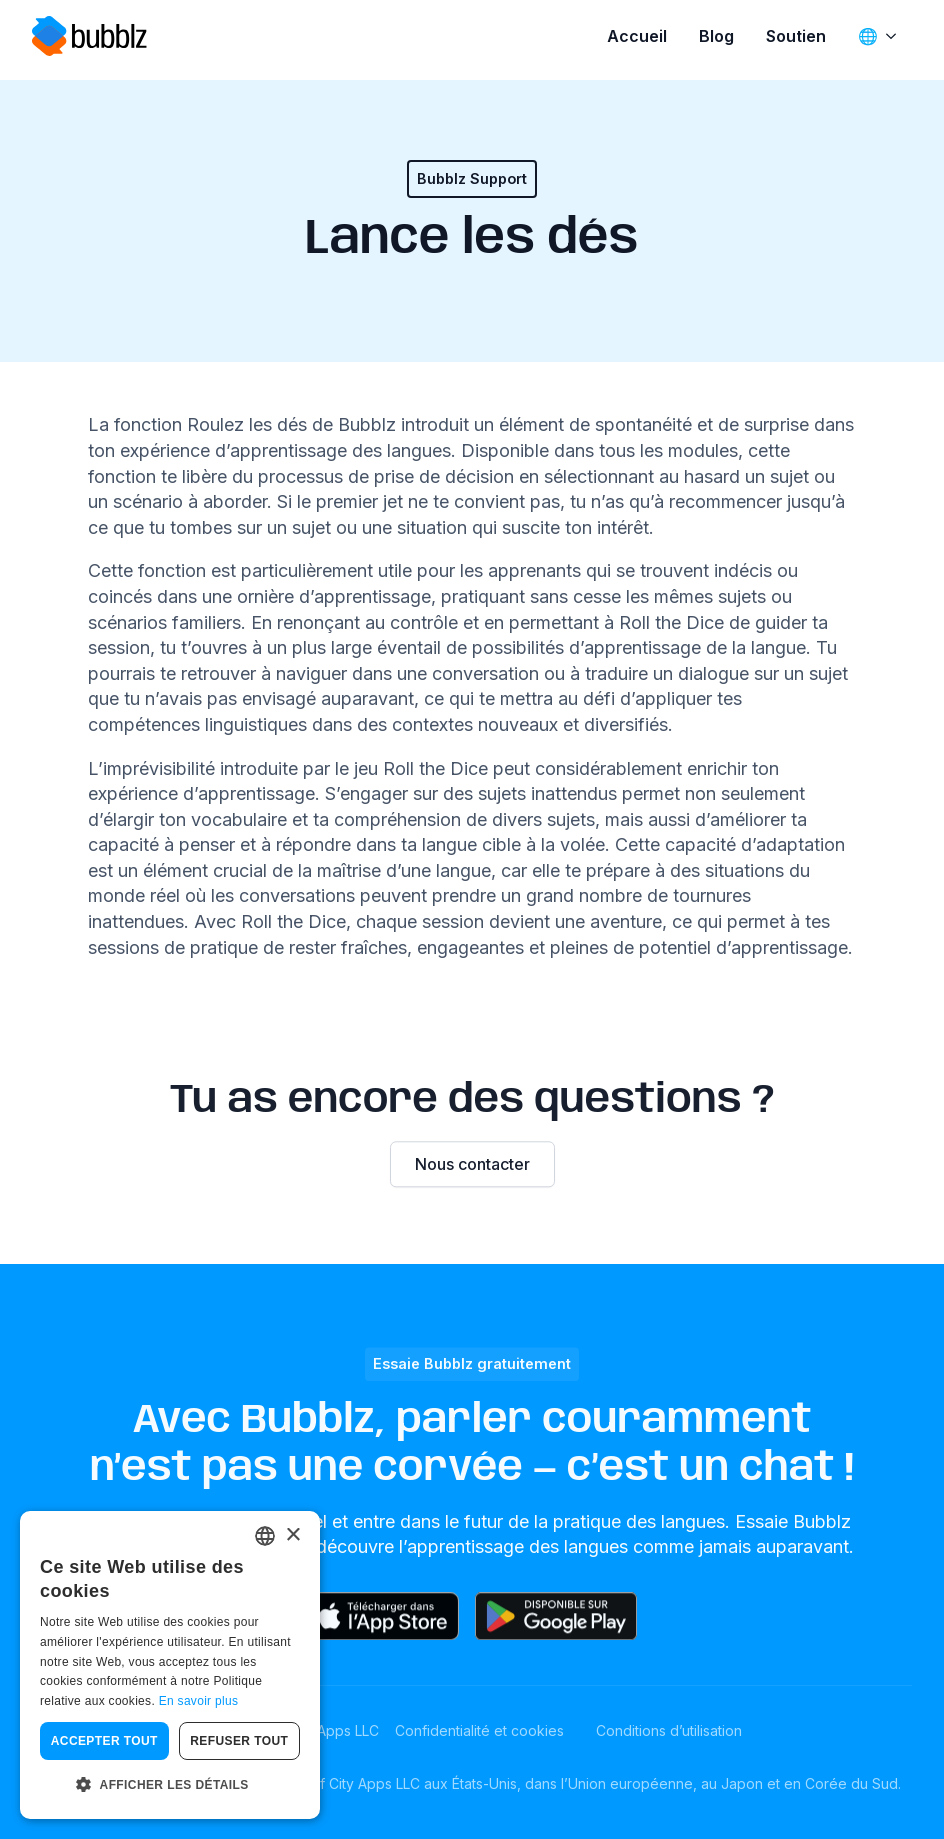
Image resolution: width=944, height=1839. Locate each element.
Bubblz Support (472, 178)
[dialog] (170, 1665)
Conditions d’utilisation (669, 1730)
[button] (170, 1786)
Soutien (796, 36)
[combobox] (265, 1536)
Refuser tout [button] (239, 1741)
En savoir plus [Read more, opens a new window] (199, 1701)
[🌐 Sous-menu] (895, 36)
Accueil (637, 36)
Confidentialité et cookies (479, 1730)
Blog (716, 36)
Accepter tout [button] (104, 1741)
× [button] (292, 1535)
